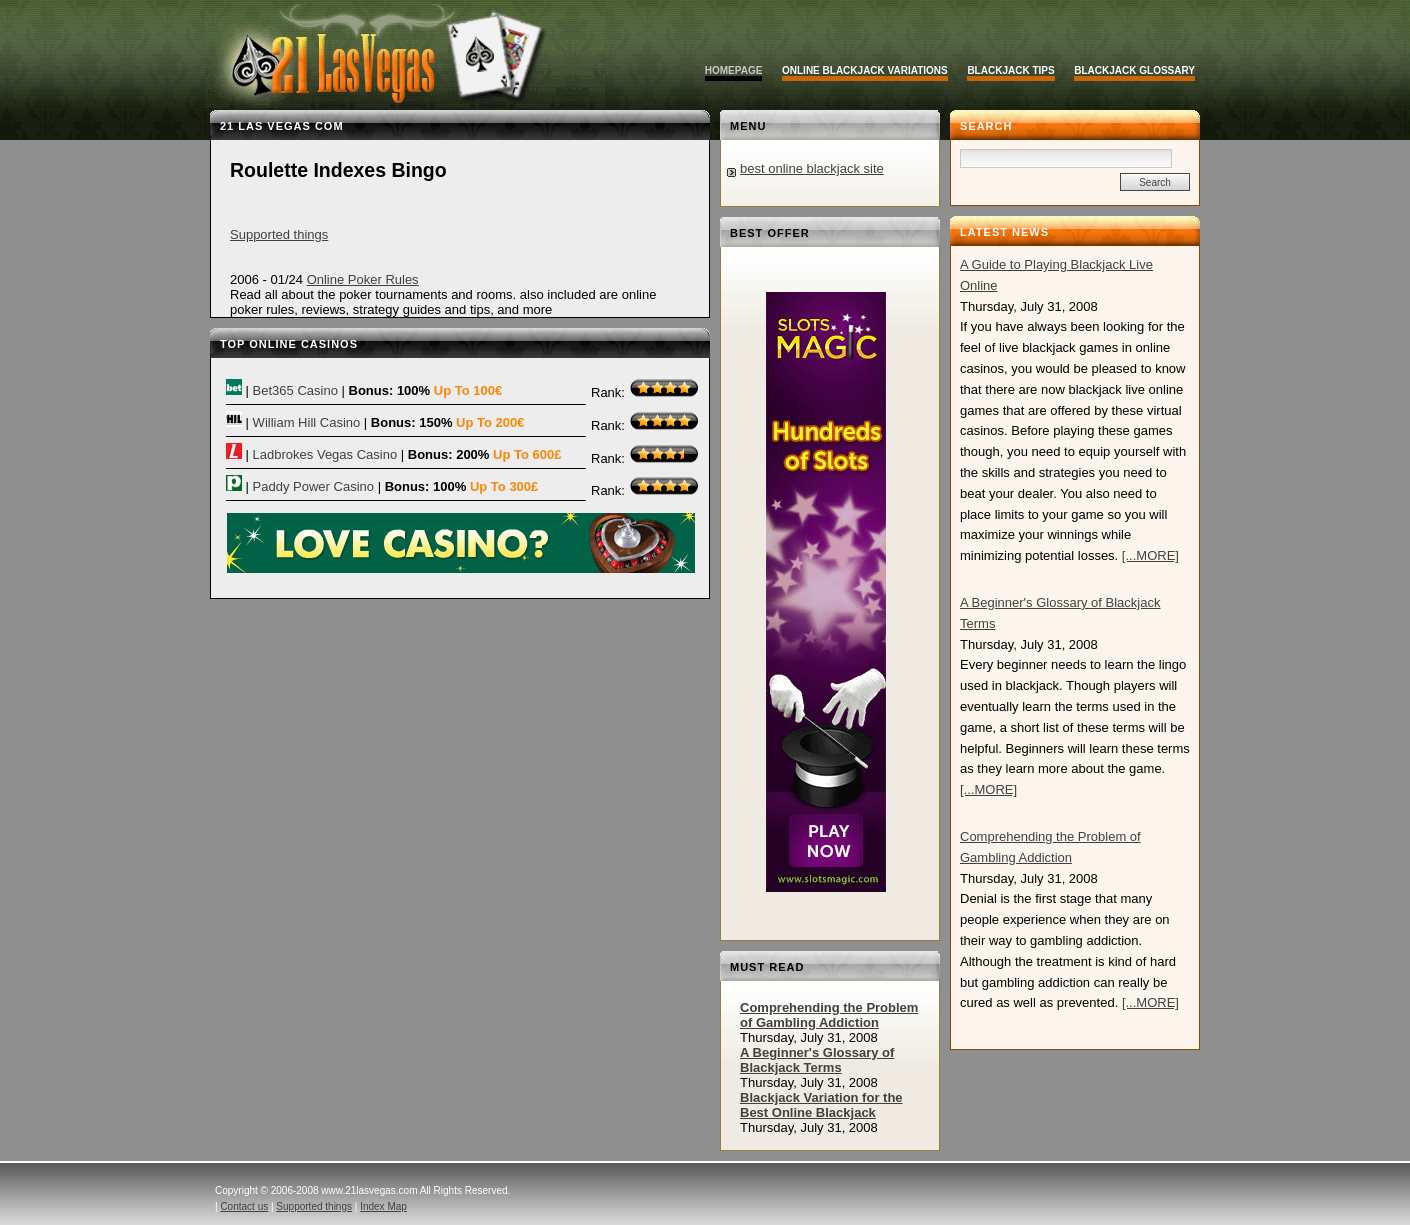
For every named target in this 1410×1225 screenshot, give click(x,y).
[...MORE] (1150, 555)
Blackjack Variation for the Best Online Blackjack (821, 1105)
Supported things (279, 234)
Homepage (734, 70)
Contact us (244, 1206)
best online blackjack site (812, 168)
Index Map (383, 1206)
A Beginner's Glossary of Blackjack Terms (817, 1060)
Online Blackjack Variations (865, 70)
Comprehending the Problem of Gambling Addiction (829, 1015)
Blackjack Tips (1010, 70)
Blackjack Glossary (1134, 70)
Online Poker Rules (363, 279)
